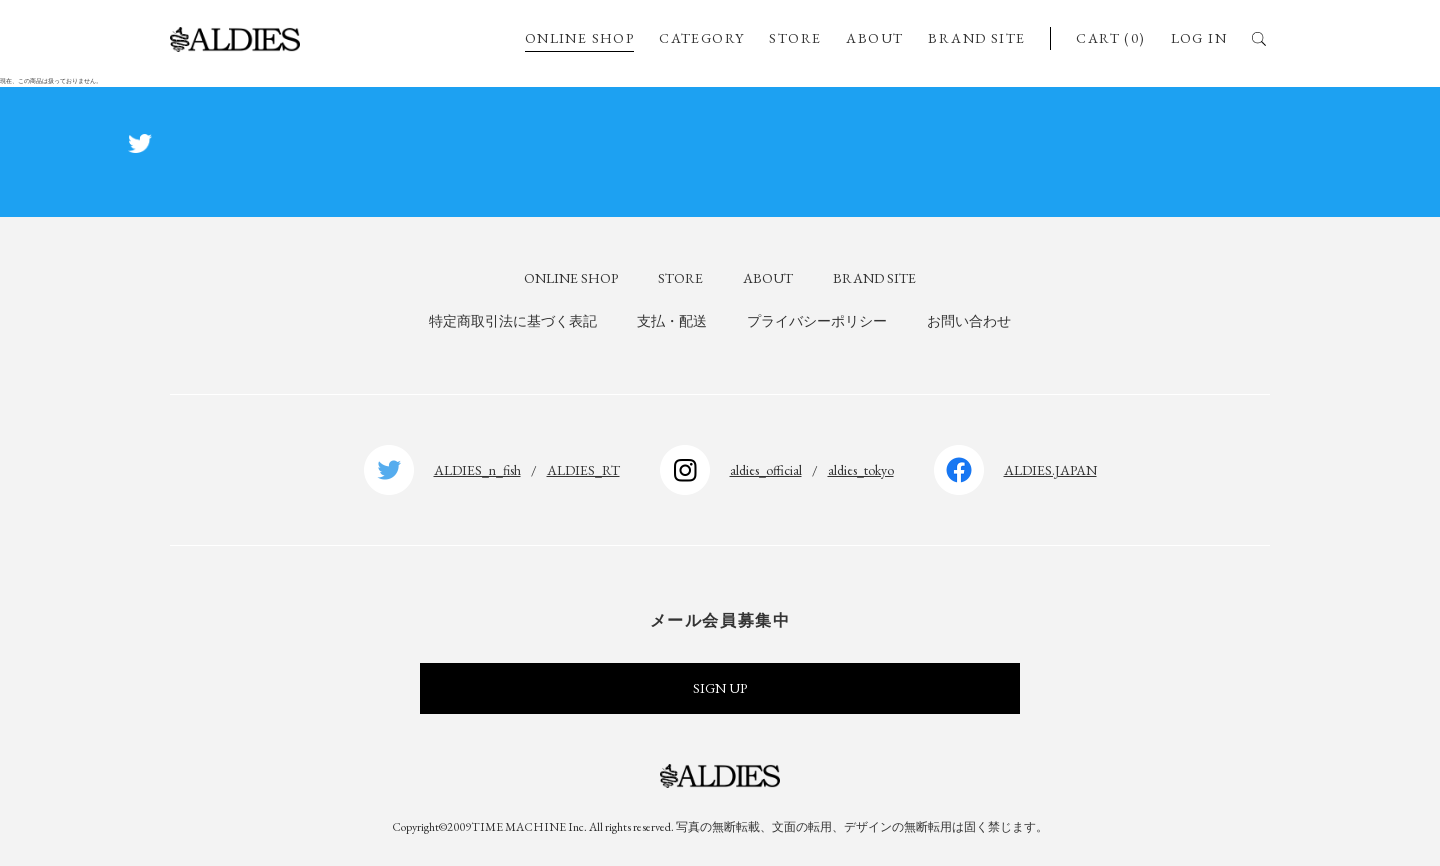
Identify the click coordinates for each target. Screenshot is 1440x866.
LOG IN (1199, 38)
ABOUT (874, 38)
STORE (795, 38)
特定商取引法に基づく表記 (513, 321)
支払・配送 (672, 321)
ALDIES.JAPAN (1050, 470)
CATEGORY (701, 38)
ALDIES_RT (583, 470)
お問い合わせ (969, 321)
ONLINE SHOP (579, 38)
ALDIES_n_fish (477, 470)
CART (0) (1110, 38)
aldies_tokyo (861, 470)
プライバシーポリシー (817, 321)
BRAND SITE (976, 38)
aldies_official (766, 470)
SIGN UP (720, 688)
